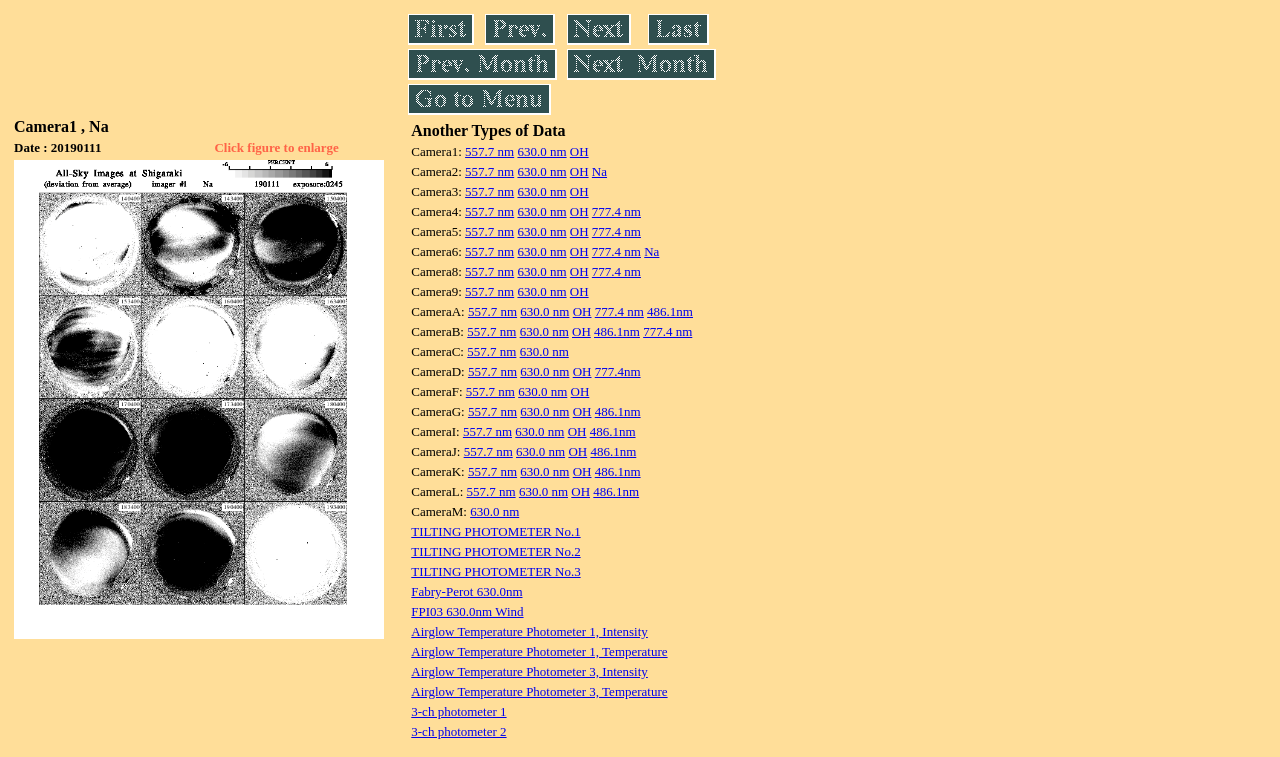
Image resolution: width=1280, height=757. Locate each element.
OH (579, 151)
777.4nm (618, 371)
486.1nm (670, 311)
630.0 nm (541, 151)
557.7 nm (489, 151)
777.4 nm (616, 211)
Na (599, 171)
